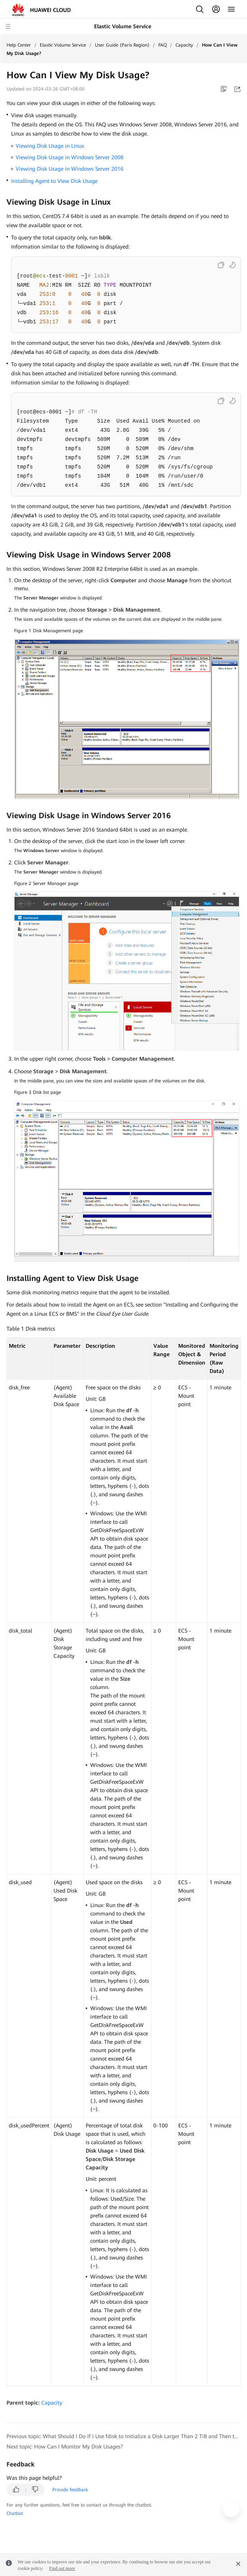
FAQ (162, 45)
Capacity (184, 45)
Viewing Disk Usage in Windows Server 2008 (69, 157)
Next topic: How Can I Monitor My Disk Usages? (64, 2447)
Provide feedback (70, 2489)
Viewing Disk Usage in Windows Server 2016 (69, 169)
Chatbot (14, 2513)
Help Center (18, 45)
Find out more (62, 2568)
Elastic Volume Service (63, 45)
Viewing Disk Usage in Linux (50, 146)
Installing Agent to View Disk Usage (54, 181)
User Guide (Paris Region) (122, 45)
